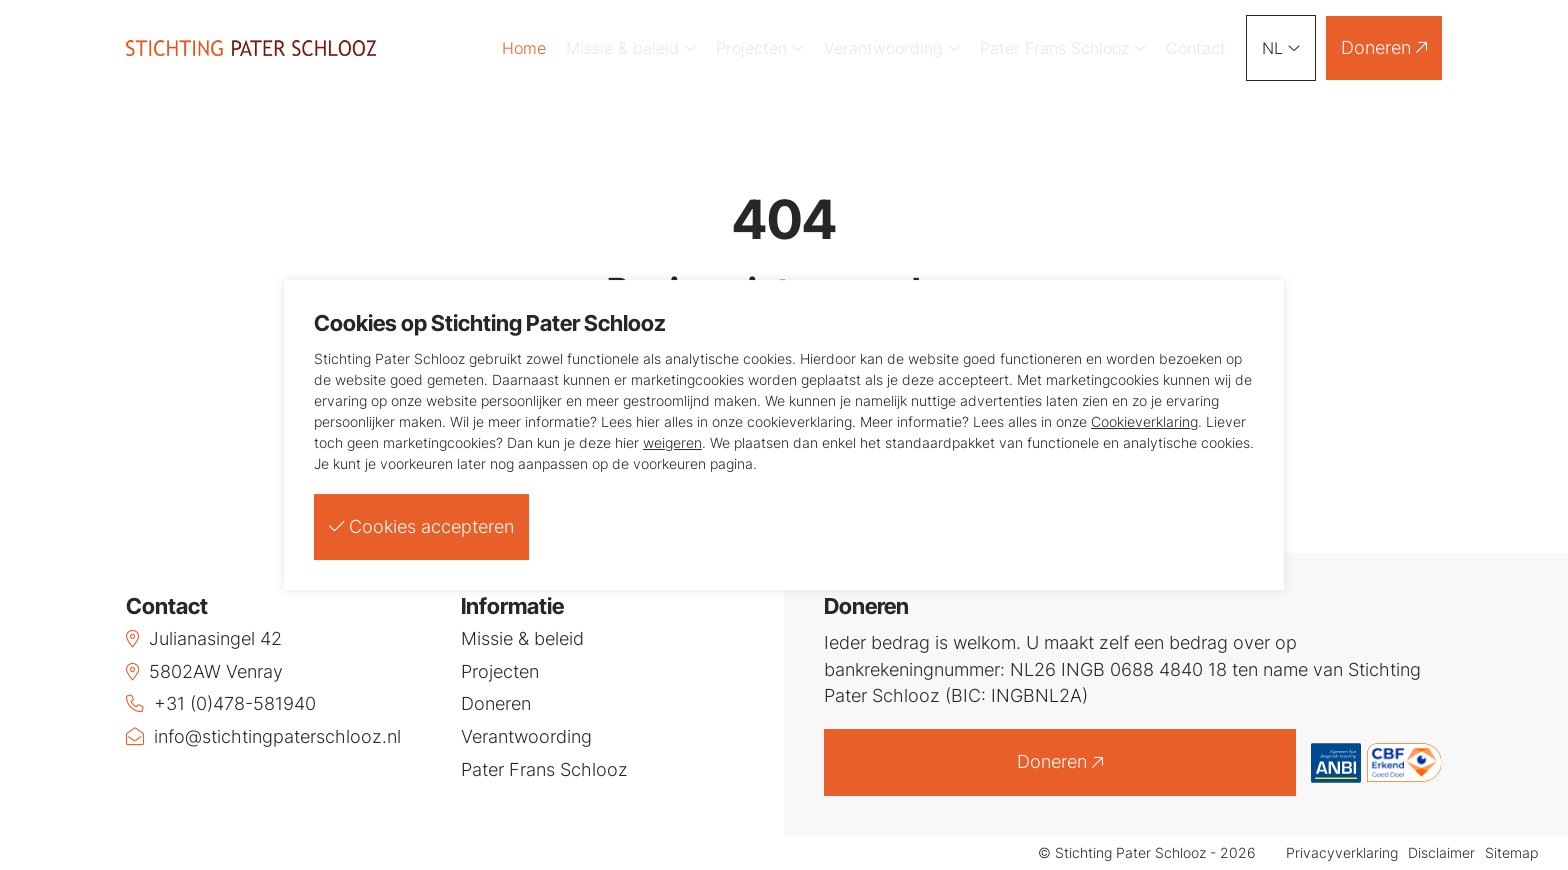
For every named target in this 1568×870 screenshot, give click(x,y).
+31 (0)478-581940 (221, 703)
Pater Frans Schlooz (1063, 48)
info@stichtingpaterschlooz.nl (263, 736)
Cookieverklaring (1144, 421)
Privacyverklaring (1342, 853)
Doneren (1384, 47)
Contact (1196, 48)
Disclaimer (1441, 853)
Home (524, 48)
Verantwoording (892, 48)
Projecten (760, 48)
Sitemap (1511, 853)
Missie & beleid (631, 48)
